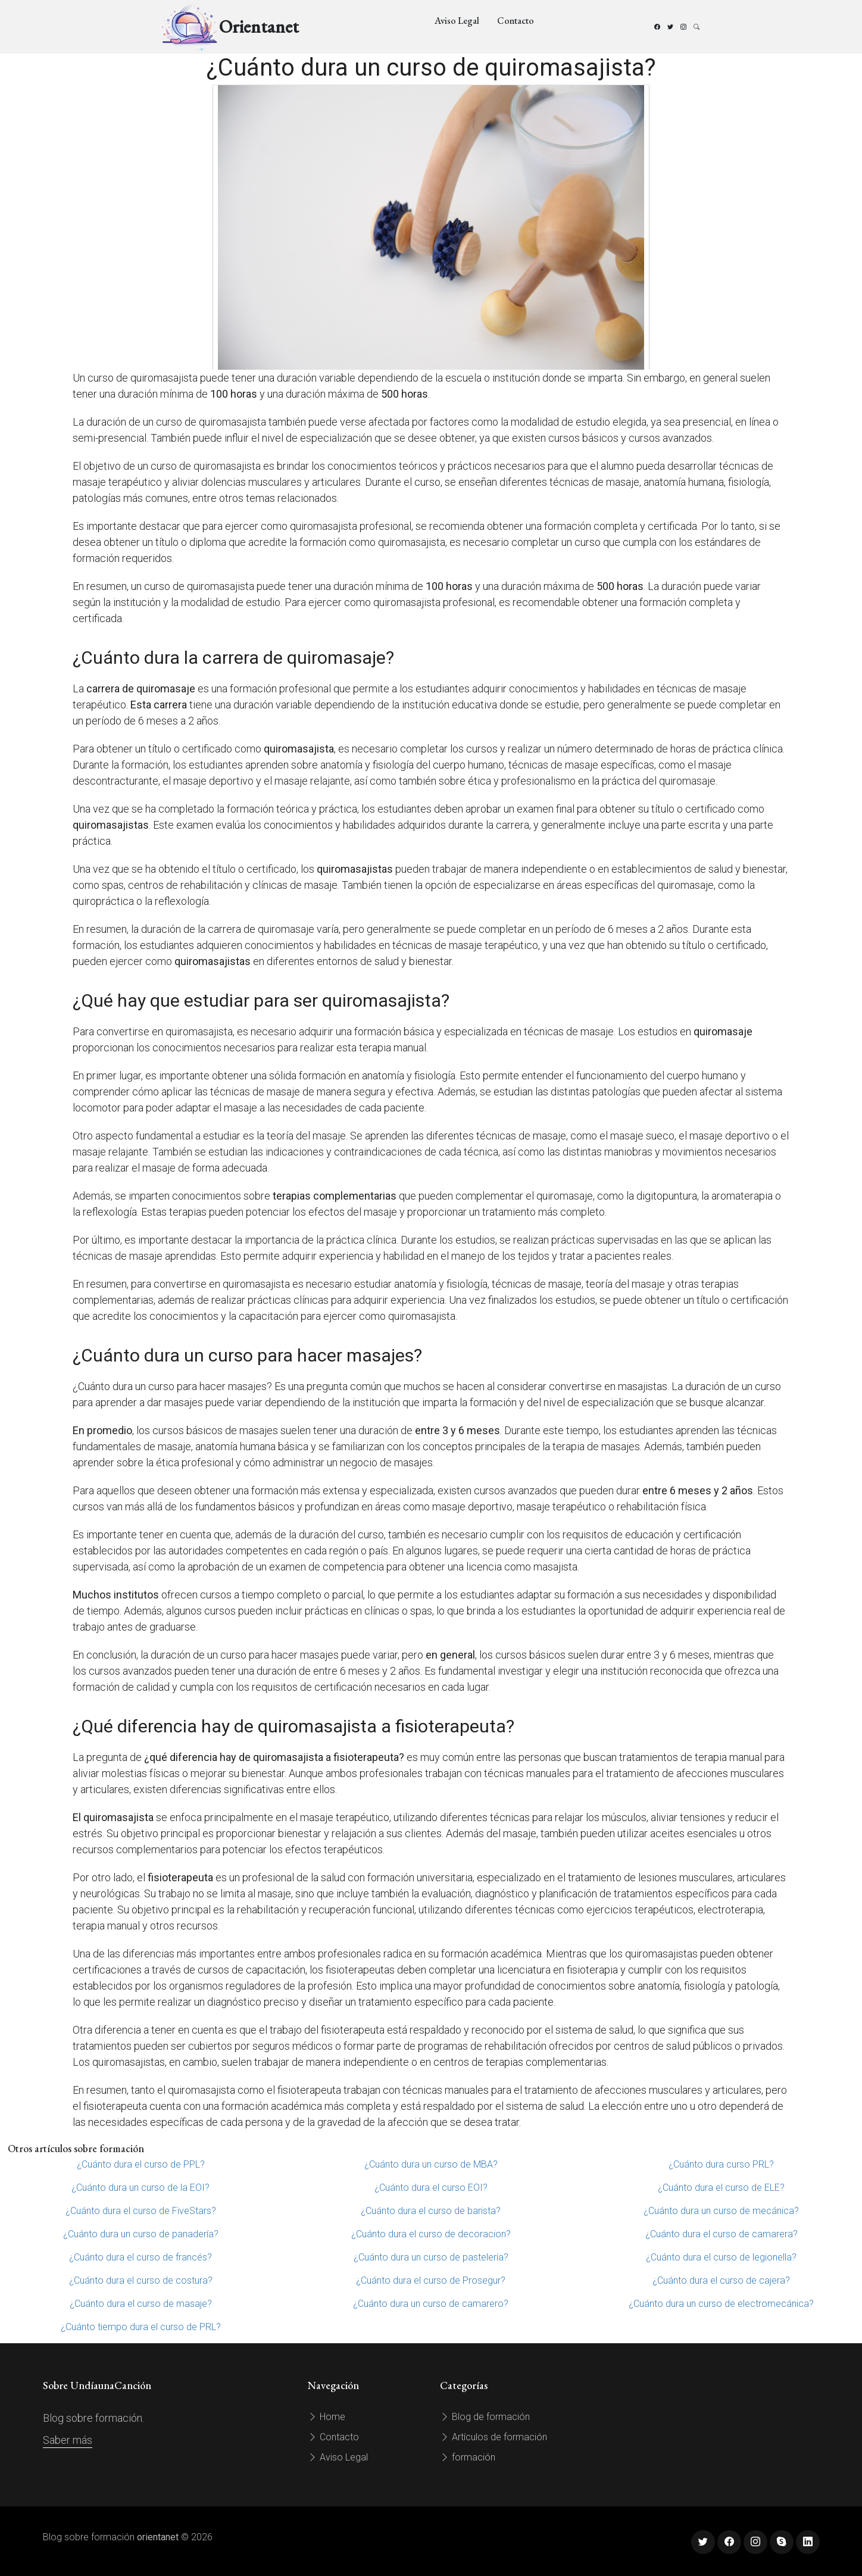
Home (326, 2416)
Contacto (515, 20)
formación (467, 2457)
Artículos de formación (493, 2437)
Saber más (67, 2440)
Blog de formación (485, 2416)
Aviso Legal (457, 20)
